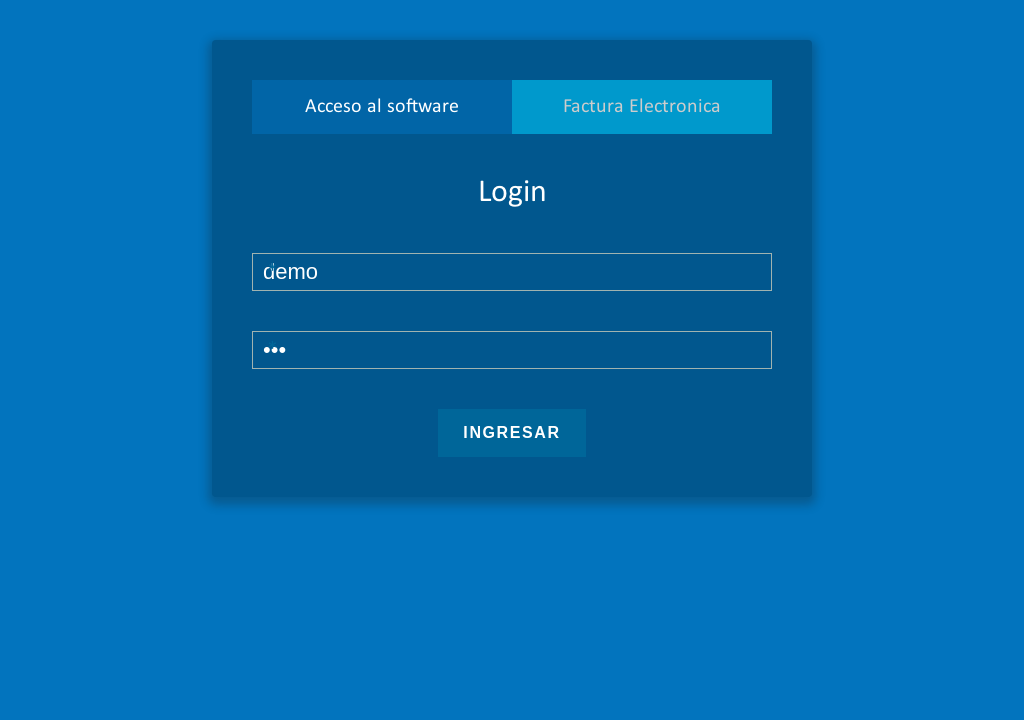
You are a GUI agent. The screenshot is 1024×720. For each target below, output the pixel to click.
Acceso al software (382, 107)
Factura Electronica (642, 107)
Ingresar (511, 432)
